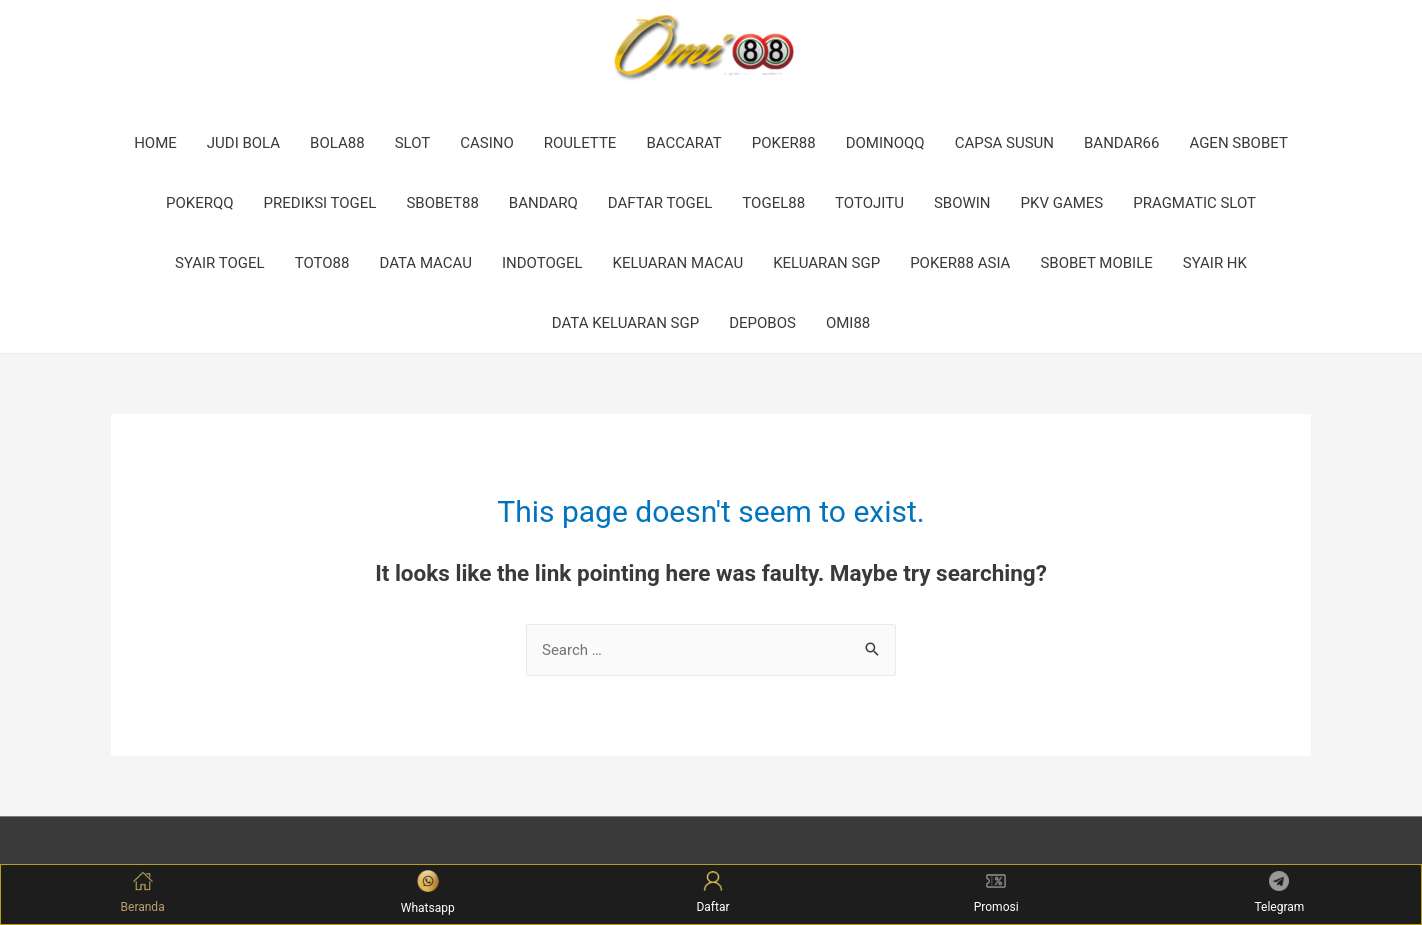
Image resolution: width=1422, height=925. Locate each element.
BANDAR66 (1121, 143)
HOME (155, 143)
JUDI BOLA (243, 143)
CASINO (487, 143)
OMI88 (848, 323)
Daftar (712, 892)
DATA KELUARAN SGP (625, 323)
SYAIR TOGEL (220, 263)
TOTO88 (322, 263)
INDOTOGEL (542, 263)
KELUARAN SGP (826, 263)
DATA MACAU (425, 263)
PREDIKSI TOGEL (320, 203)
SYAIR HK (1215, 263)
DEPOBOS (762, 323)
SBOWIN (962, 203)
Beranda (143, 892)
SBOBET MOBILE (1096, 263)
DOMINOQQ (885, 143)
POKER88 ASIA (960, 263)
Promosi (996, 892)
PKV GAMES (1062, 203)
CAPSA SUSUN (1004, 143)
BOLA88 (337, 143)
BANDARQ (543, 203)
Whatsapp (428, 892)
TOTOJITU (869, 203)
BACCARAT (683, 143)
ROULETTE (580, 143)
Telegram (1279, 892)
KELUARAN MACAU (678, 263)
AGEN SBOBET (1238, 143)
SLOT (413, 143)
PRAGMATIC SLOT (1194, 203)
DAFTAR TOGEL (660, 203)
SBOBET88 (442, 203)
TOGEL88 (773, 203)
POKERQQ (200, 203)
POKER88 (784, 143)
